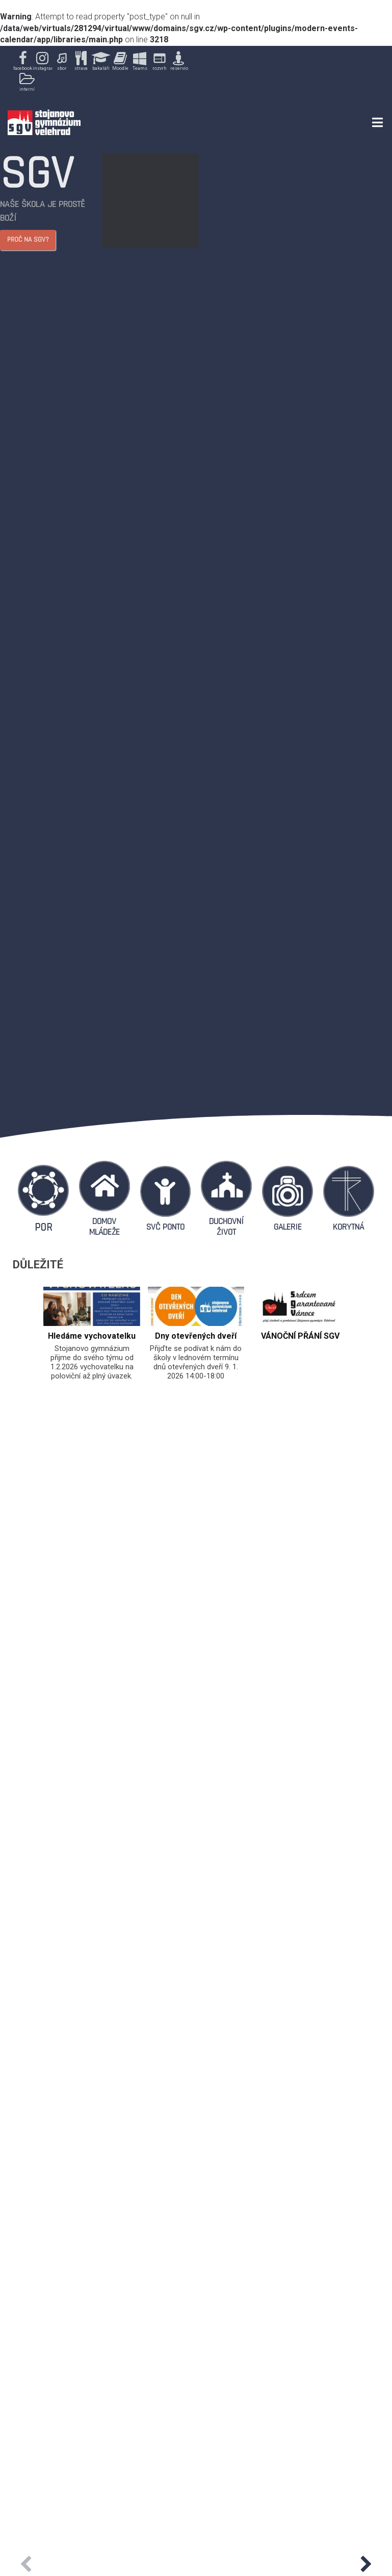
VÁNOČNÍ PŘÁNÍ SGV (300, 1336)
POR (43, 1227)
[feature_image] (91, 1305)
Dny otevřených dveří (196, 1336)
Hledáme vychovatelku (92, 1336)
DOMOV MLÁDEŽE (104, 1227)
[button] (22, 61)
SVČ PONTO (165, 1227)
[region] (101, 72)
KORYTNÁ (348, 1227)
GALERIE (288, 1227)
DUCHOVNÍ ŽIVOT (226, 1227)
